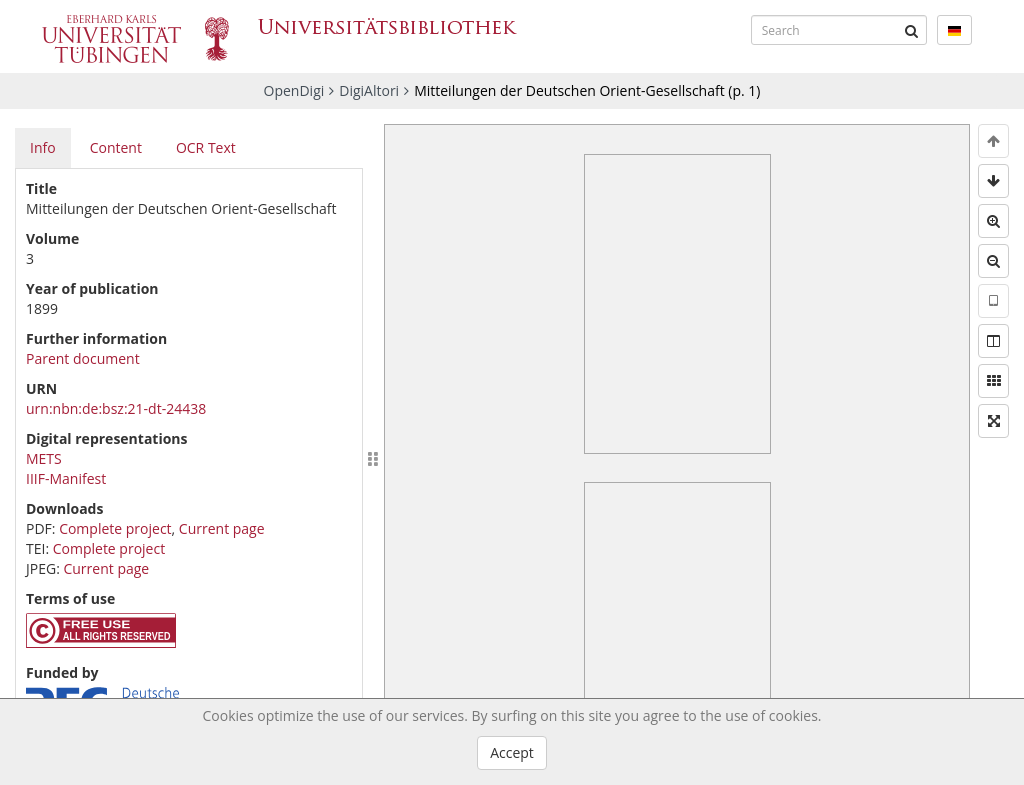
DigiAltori (369, 90)
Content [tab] (116, 147)
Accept (512, 752)
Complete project (115, 528)
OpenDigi (294, 90)
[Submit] (912, 30)
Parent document (83, 358)
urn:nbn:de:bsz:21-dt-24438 (116, 408)
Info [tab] (43, 147)
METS (44, 458)
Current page (222, 528)
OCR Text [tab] (206, 147)
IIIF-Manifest (66, 478)
